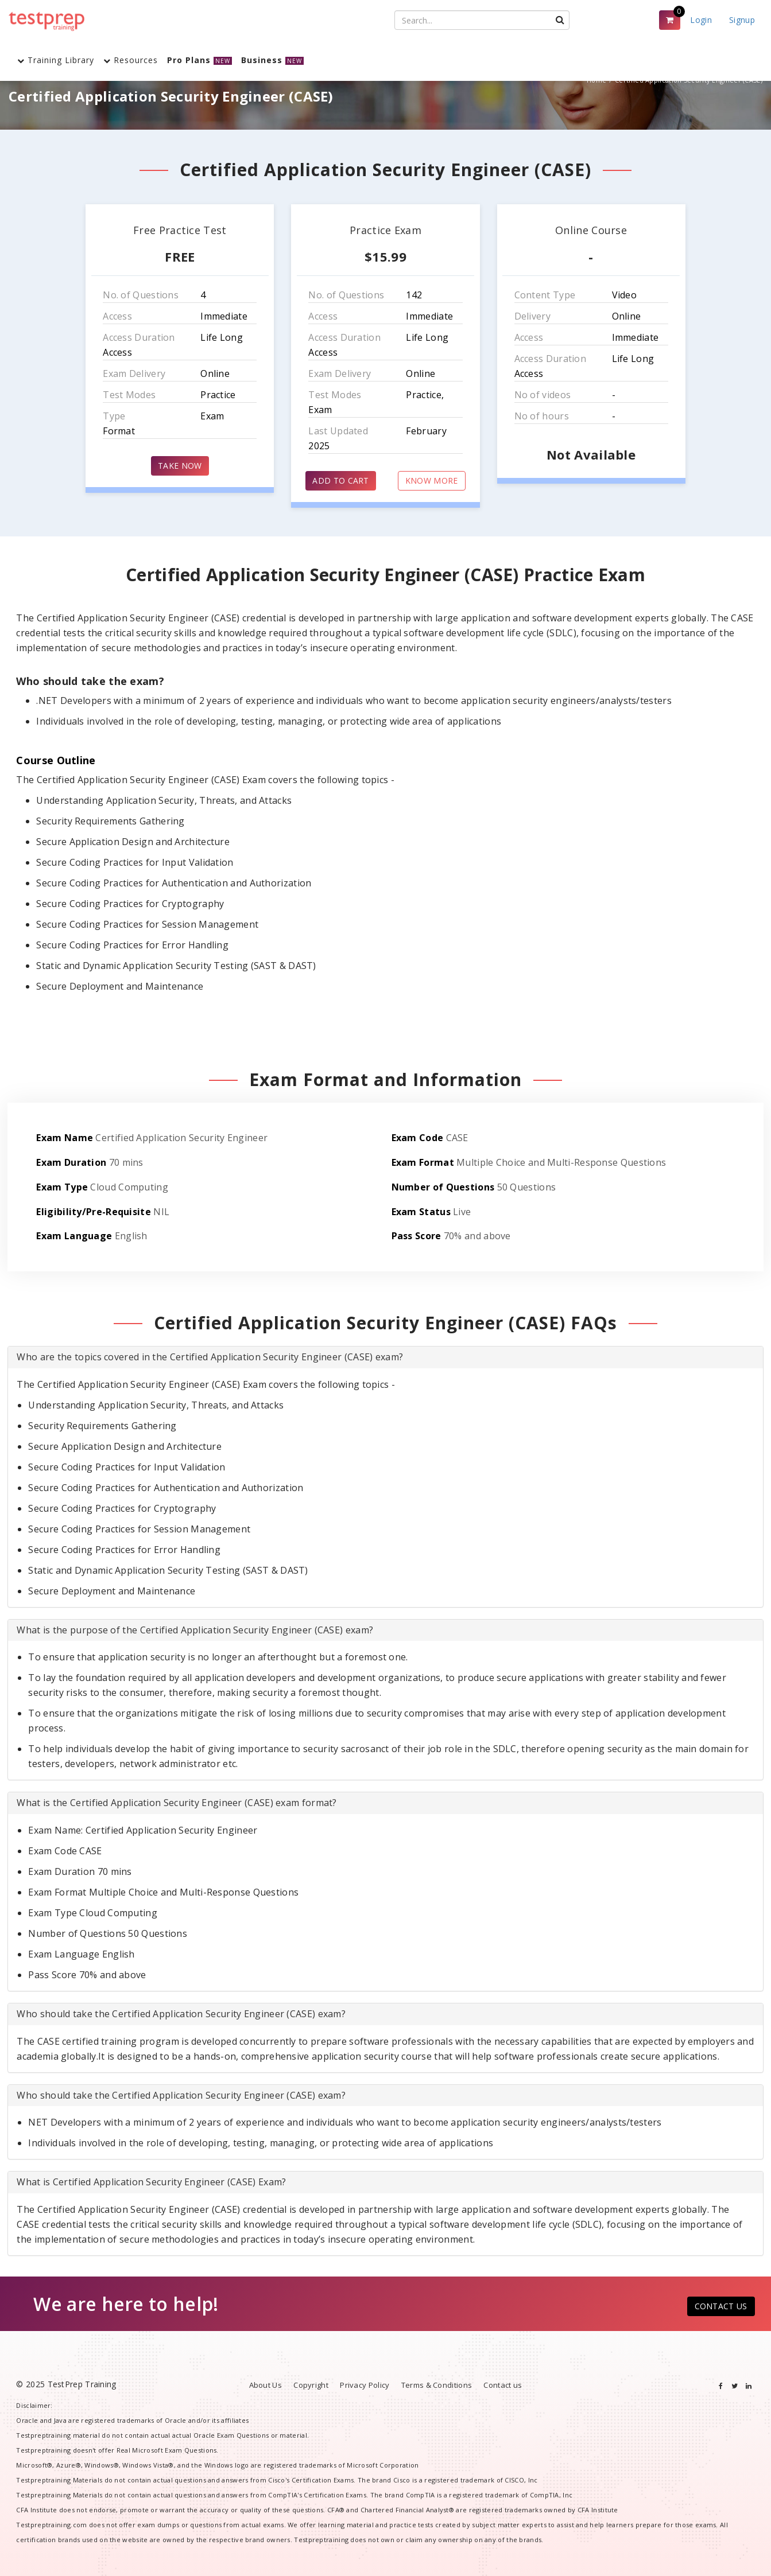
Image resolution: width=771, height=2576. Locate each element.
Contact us (502, 2385)
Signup (742, 19)
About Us (265, 2385)
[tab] (385, 1357)
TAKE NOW (180, 465)
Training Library (55, 60)
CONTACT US (721, 2306)
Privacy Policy (364, 2385)
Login (701, 19)
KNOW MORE (431, 480)
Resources (130, 60)
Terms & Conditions (436, 2385)
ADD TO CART (340, 480)
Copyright (310, 2385)
